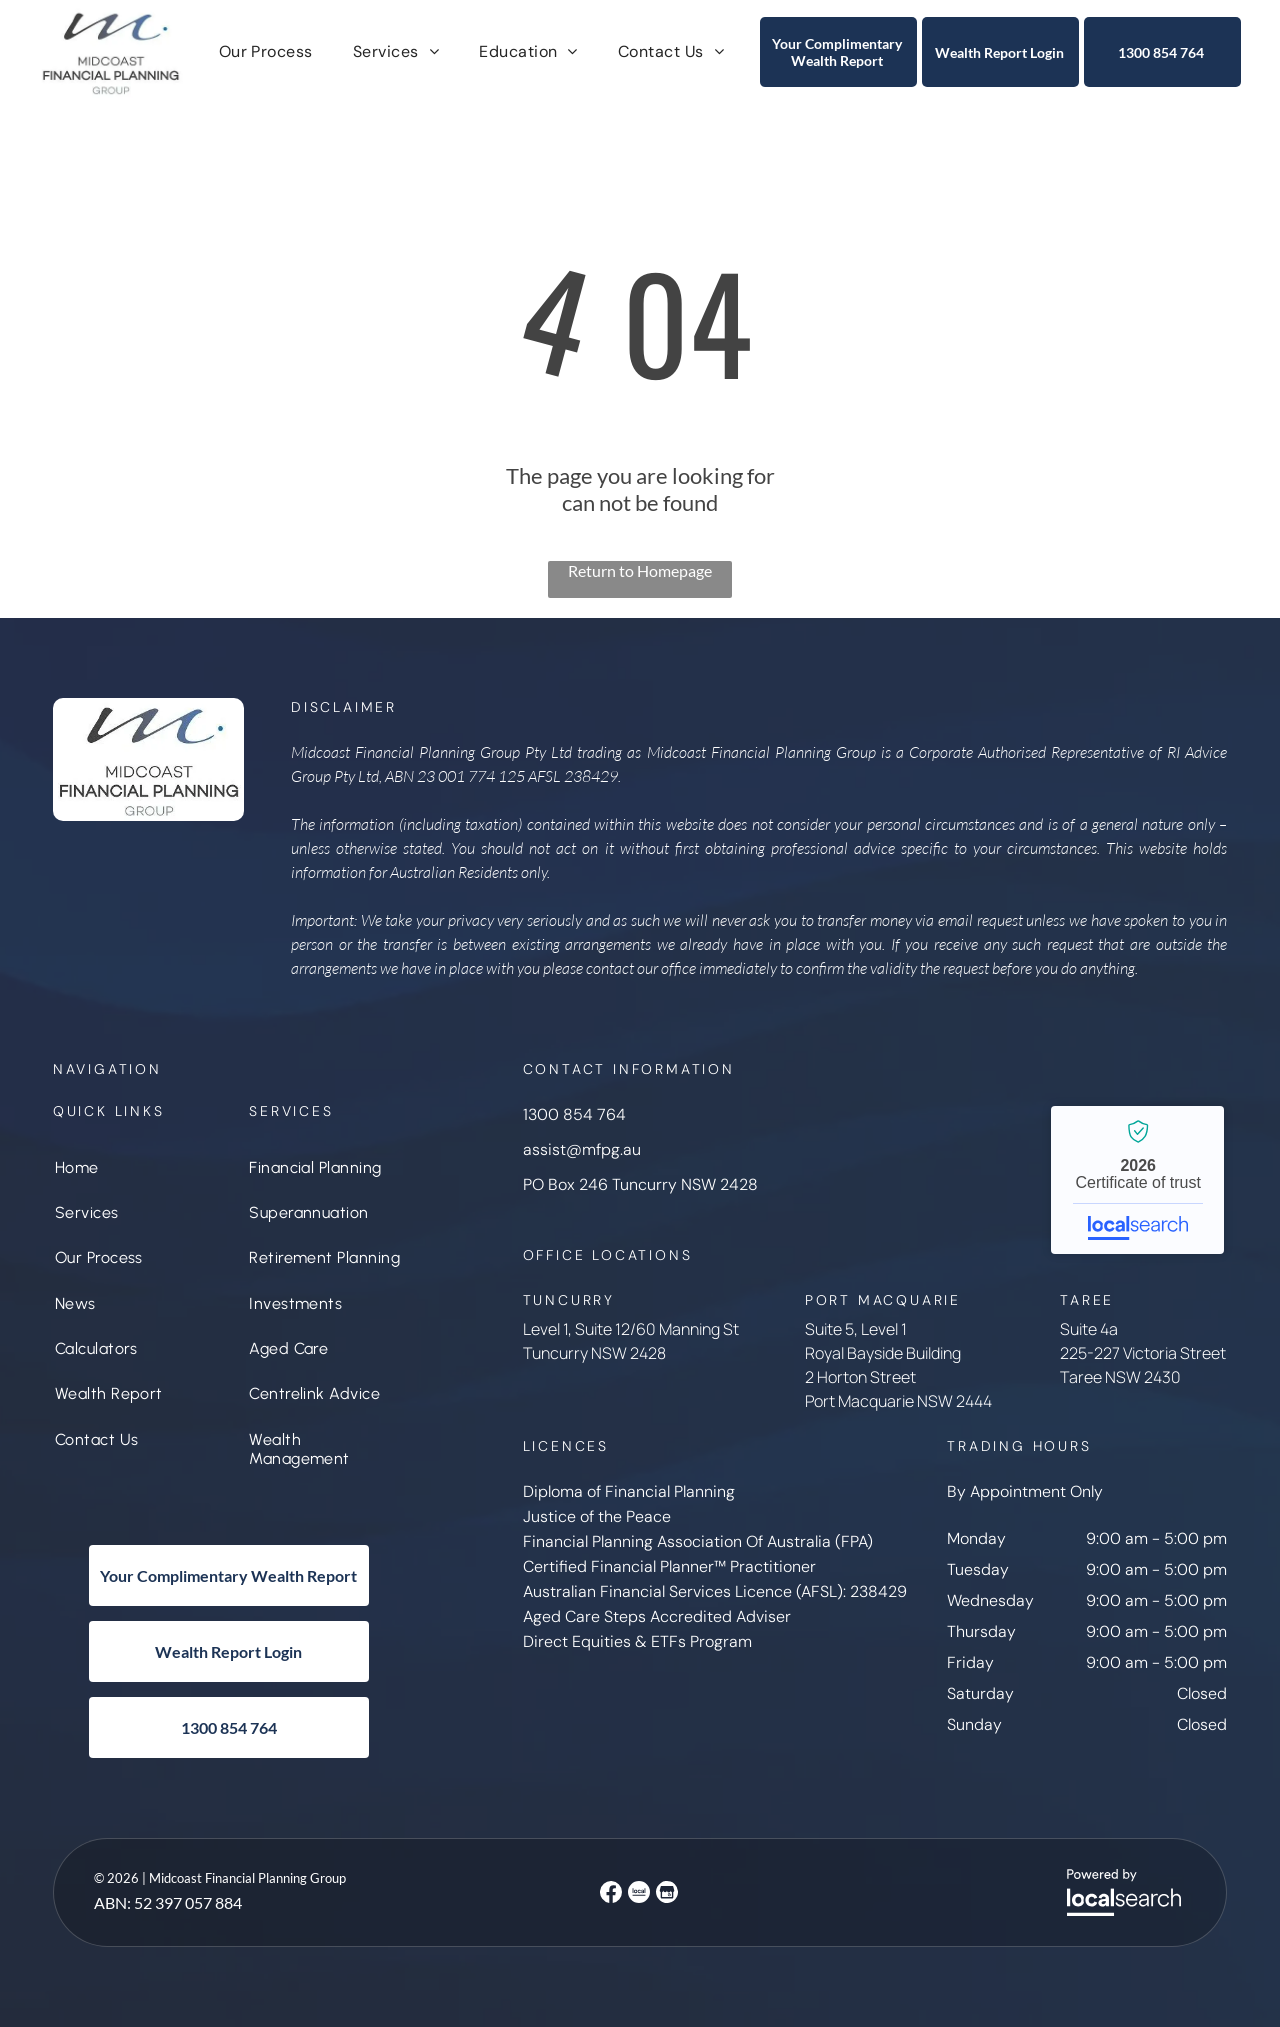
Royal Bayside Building (883, 1353)
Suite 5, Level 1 (856, 1329)
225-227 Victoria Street (1143, 1353)
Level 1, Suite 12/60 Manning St (631, 1329)
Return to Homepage (640, 570)
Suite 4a (1089, 1329)
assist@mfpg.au (582, 1149)
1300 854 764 (574, 1114)
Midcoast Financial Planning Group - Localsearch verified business (1137, 1180)
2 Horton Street (860, 1377)
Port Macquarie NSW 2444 (898, 1401)
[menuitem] (266, 52)
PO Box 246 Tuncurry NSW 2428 (640, 1184)
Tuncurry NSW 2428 (594, 1353)
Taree (1081, 1377)
